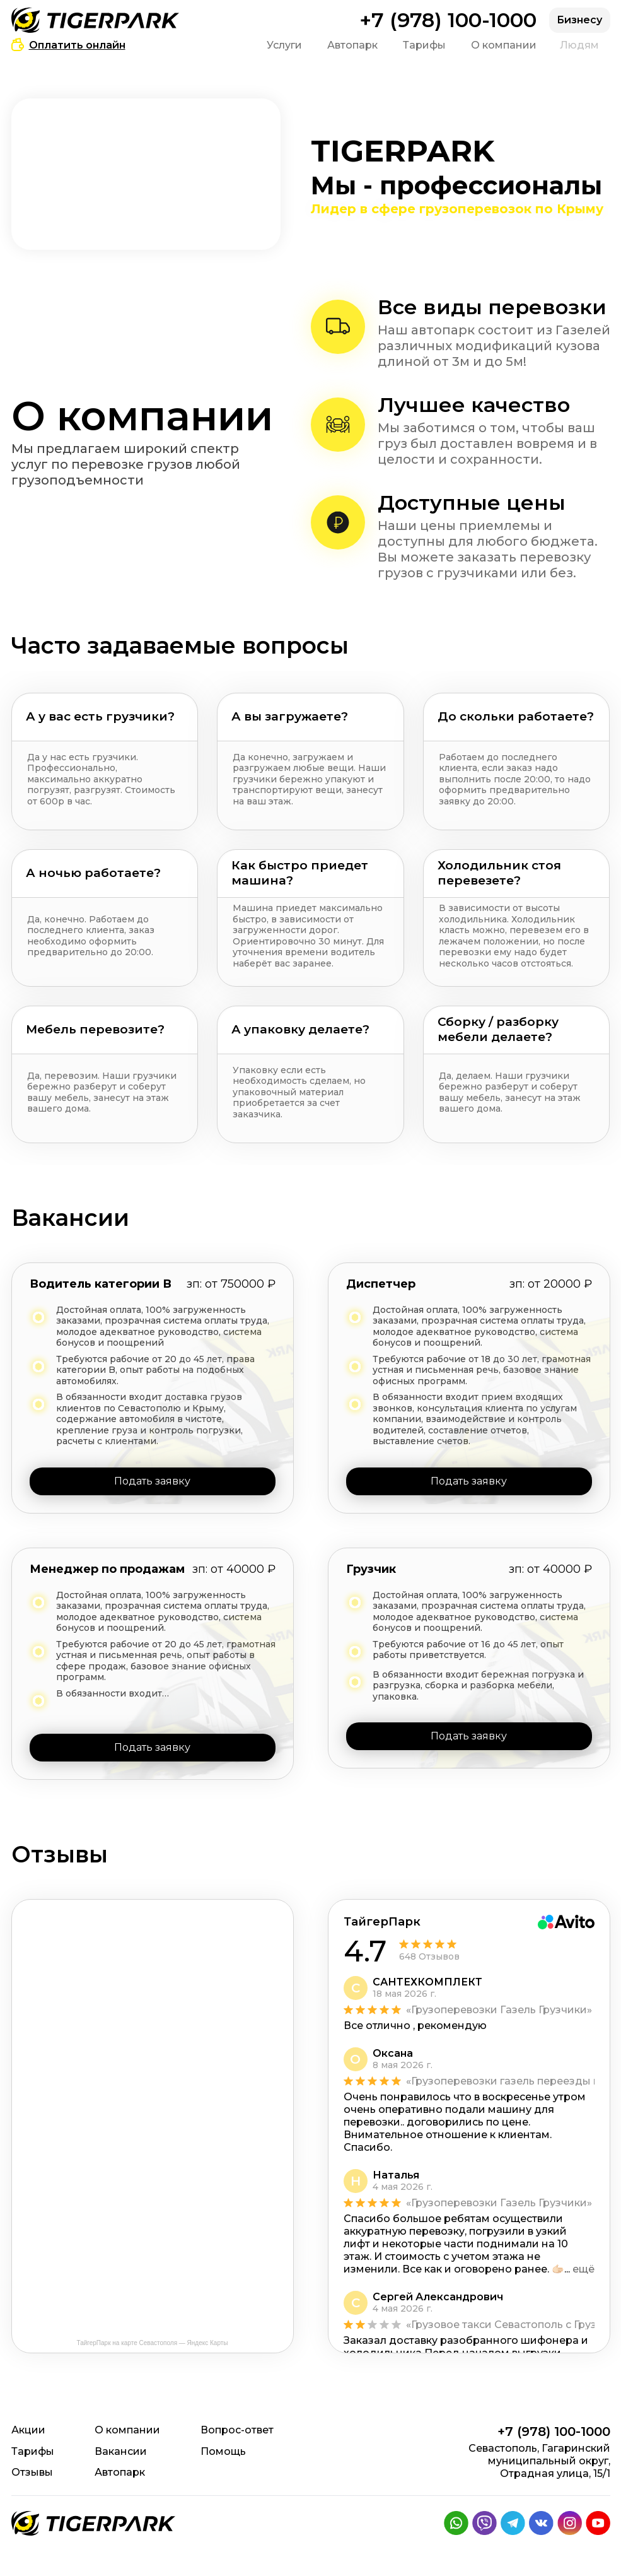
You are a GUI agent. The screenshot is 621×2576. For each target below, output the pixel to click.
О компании (504, 45)
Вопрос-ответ (237, 2430)
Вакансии (121, 2451)
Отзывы (32, 2472)
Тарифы (424, 45)
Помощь (223, 2451)
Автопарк (352, 45)
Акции (28, 2430)
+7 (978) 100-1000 (448, 20)
